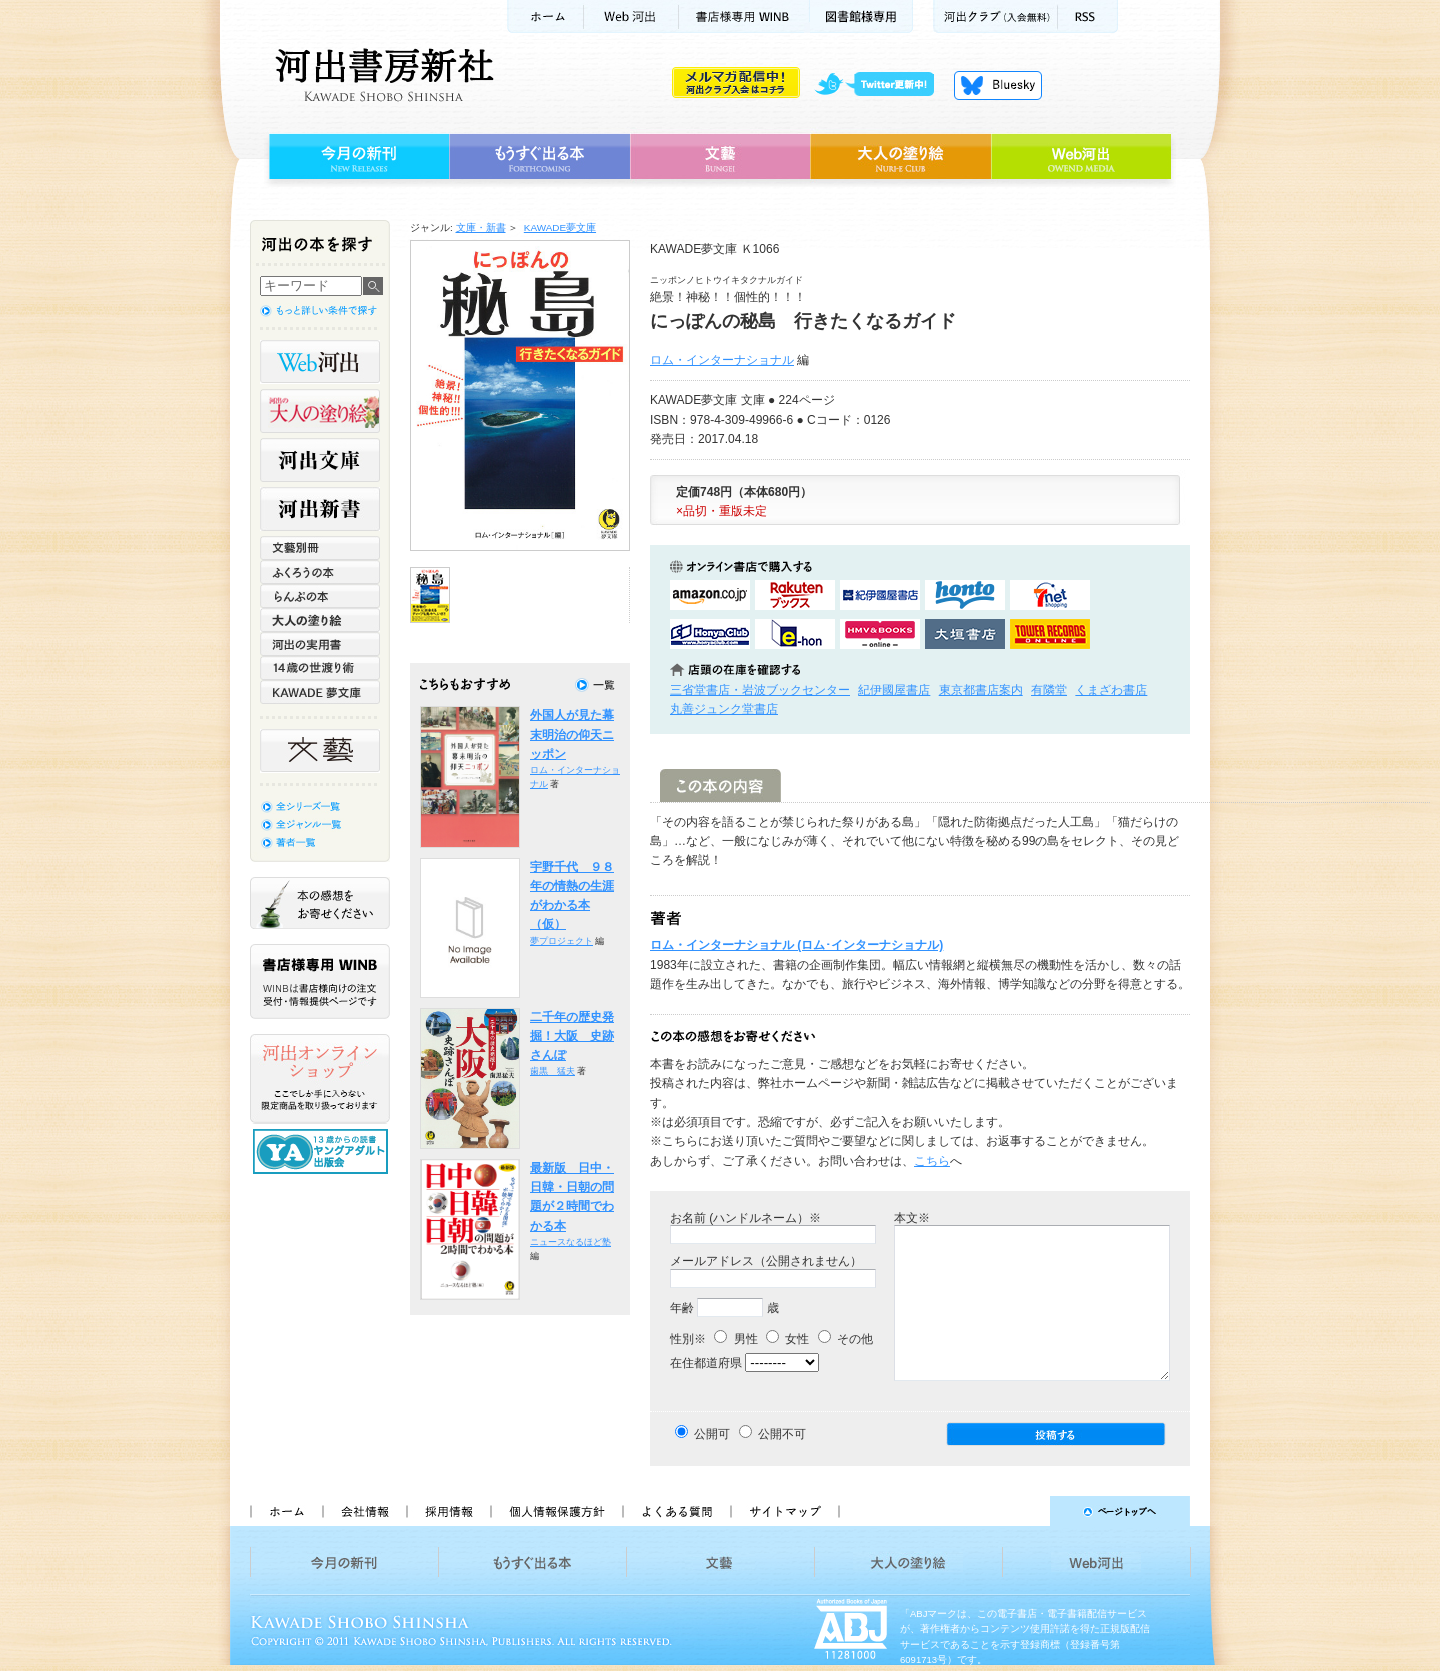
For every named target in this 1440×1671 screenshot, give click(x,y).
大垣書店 (965, 634)
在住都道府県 (706, 1363)
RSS (1088, 16)
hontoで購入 (965, 595)
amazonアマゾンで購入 (710, 595)
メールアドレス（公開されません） (766, 1261)
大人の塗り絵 (900, 157)
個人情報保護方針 (556, 1511)
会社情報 (364, 1511)
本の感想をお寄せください (320, 903)
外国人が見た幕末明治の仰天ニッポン (572, 734)
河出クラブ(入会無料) (995, 16)
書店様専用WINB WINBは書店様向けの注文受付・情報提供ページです (320, 981)
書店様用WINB (744, 16)
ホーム (545, 16)
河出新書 (320, 509)
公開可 (712, 1434)
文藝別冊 (320, 548)
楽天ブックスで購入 (795, 595)
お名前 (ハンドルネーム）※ (745, 1218)
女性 (787, 1339)
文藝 (720, 157)
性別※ (688, 1339)
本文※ (912, 1218)
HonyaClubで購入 (710, 634)
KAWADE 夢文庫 (320, 692)
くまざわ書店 (1111, 690)
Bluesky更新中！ (998, 85)
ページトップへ (1023, 1511)
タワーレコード (1050, 634)
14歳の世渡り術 (320, 668)
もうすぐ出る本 (539, 157)
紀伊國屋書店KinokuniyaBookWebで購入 (880, 595)
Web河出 (631, 16)
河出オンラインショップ (320, 1079)
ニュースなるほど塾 (570, 1242)
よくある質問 (676, 1511)
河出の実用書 (320, 644)
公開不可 (782, 1434)
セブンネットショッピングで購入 (1050, 595)
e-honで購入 (795, 634)
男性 (735, 1339)
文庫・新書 (481, 227)
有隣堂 (1049, 690)
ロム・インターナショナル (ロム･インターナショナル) (796, 945)
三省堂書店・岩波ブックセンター (760, 690)
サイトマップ (785, 1511)
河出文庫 (320, 460)
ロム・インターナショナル (722, 360)
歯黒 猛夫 (552, 1071)
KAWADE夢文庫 (560, 227)
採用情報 (448, 1511)
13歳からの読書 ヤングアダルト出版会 (323, 1151)
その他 (845, 1339)
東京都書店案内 (981, 690)
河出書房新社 (381, 75)
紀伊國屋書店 (894, 690)
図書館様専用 (861, 16)
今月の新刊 (356, 157)
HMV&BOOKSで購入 (880, 634)
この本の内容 (720, 785)
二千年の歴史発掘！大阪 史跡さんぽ (572, 1036)
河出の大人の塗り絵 (320, 411)
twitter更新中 (881, 85)
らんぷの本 (320, 596)
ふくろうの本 (320, 572)
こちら (932, 1161)
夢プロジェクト (561, 941)
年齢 (682, 1308)
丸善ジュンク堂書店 (724, 709)
